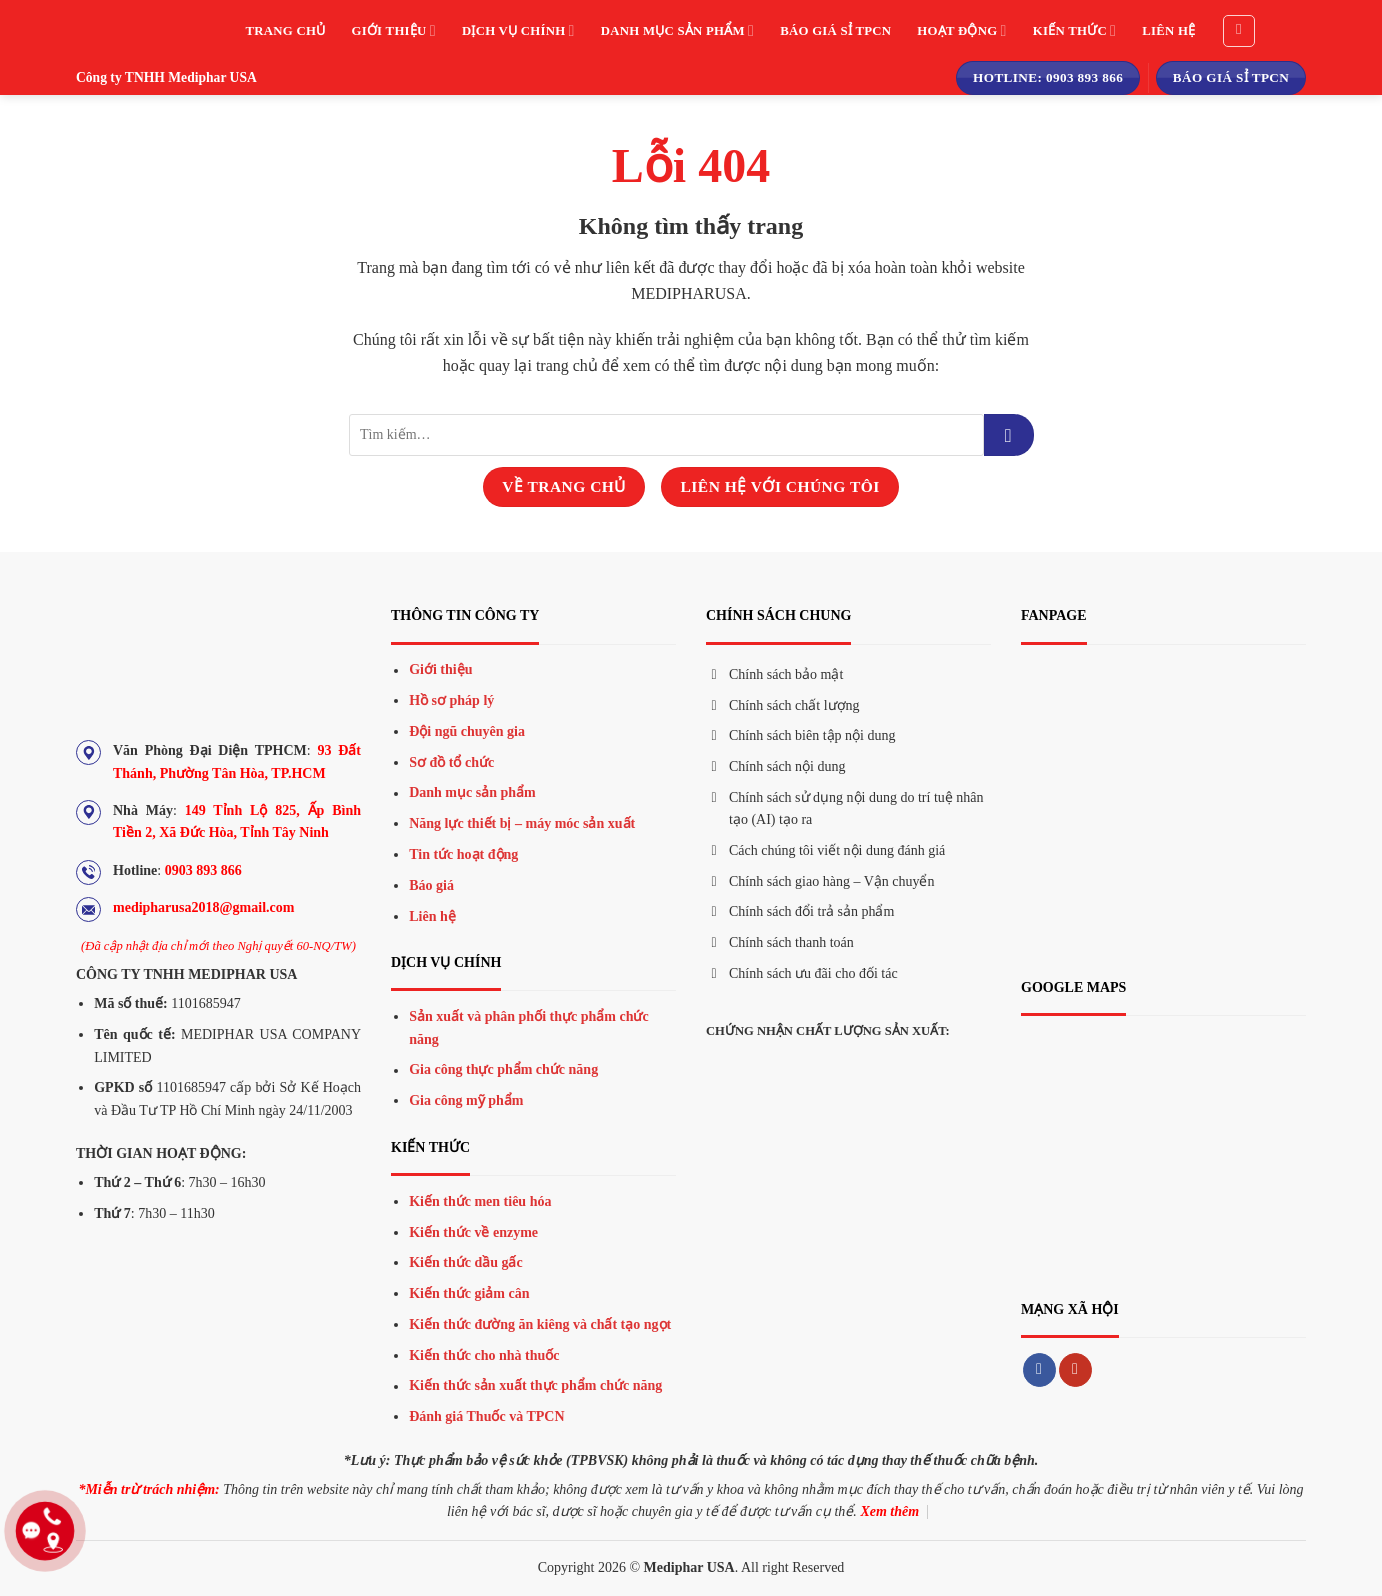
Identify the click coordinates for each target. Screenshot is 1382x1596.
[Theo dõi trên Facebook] (1039, 1370)
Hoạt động (961, 30)
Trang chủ (286, 31)
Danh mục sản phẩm (677, 30)
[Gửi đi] (1009, 435)
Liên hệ (1168, 31)
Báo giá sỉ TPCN (835, 31)
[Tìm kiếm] (1239, 31)
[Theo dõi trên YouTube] (1075, 1370)
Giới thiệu (393, 30)
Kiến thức (1074, 30)
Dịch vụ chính (518, 30)
